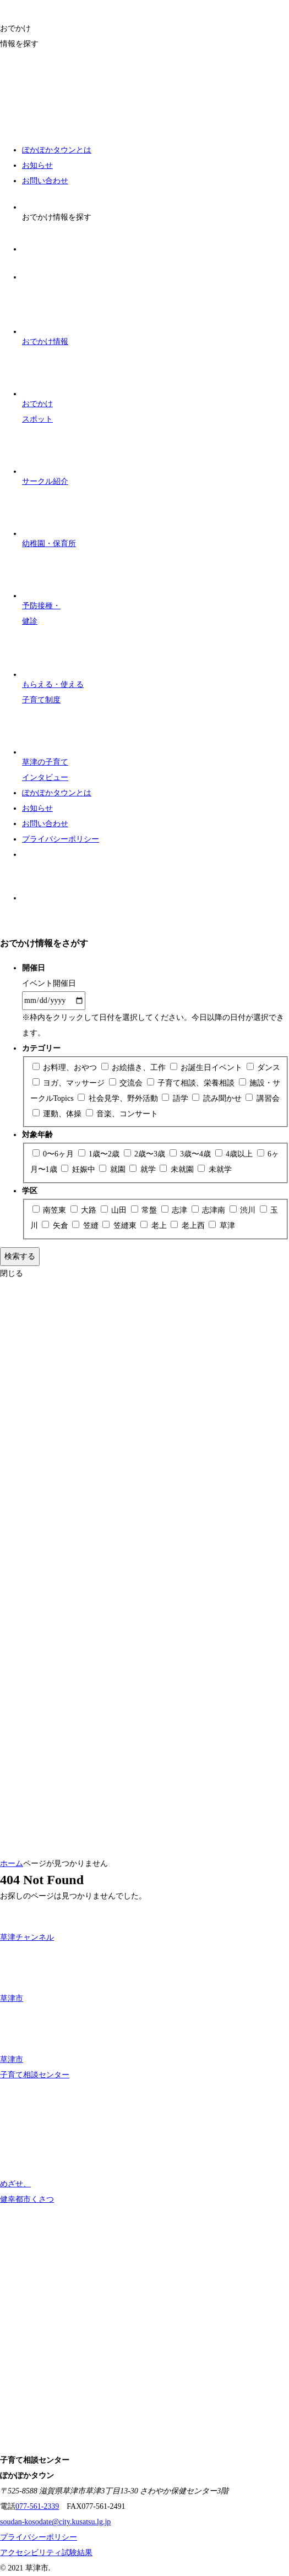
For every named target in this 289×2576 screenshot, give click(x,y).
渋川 (244, 1210)
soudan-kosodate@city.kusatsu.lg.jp (55, 2522)
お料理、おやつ (65, 1067)
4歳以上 (235, 1154)
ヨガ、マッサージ (69, 1083)
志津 (175, 1210)
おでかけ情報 (45, 316)
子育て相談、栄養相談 (192, 1083)
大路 (84, 1210)
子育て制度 (53, 666)
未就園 (177, 1169)
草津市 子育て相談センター (34, 2042)
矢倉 (56, 1225)
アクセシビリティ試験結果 (46, 2552)
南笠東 (50, 1210)
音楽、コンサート (122, 1114)
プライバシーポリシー (60, 839)
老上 (154, 1225)
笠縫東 (120, 1225)
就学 (143, 1169)
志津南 (209, 1210)
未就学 (215, 1169)
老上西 (188, 1225)
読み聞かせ (217, 1098)
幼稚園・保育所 (49, 518)
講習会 (263, 1098)
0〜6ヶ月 (54, 1154)
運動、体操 (58, 1114)
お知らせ (37, 165)
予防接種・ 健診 (45, 588)
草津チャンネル (27, 1922)
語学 (176, 1098)
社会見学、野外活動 (119, 1098)
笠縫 (86, 1225)
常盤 (145, 1210)
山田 (115, 1210)
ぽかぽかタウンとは (56, 150)
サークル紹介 (45, 456)
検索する (19, 1256)
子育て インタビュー (45, 745)
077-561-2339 (37, 2506)
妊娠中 (79, 1169)
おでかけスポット (45, 386)
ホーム (11, 1863)
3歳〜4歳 (191, 1154)
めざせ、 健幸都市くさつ (27, 2167)
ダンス (264, 1067)
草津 (222, 1225)
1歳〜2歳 (100, 1154)
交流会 (127, 1083)
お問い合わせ (45, 181)
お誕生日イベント (207, 1067)
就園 (113, 1169)
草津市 (23, 1973)
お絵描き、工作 (134, 1067)
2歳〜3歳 (145, 1154)
